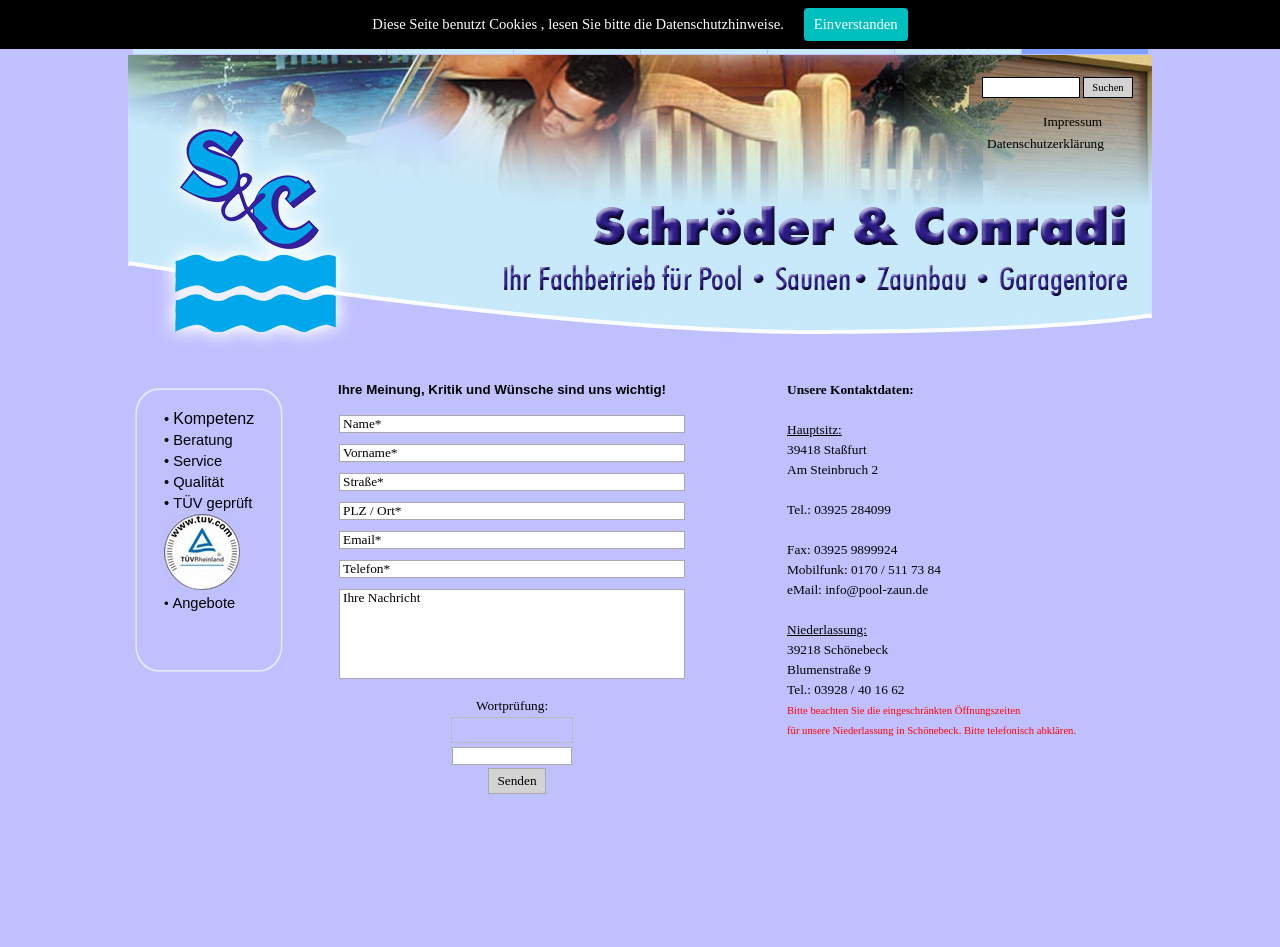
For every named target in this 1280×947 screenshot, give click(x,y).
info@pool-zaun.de (875, 589)
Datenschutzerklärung (1045, 143)
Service (197, 461)
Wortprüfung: (512, 705)
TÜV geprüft (212, 503)
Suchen (1107, 87)
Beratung (202, 440)
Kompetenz (213, 418)
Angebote (203, 603)
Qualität (198, 482)
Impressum (1072, 121)
